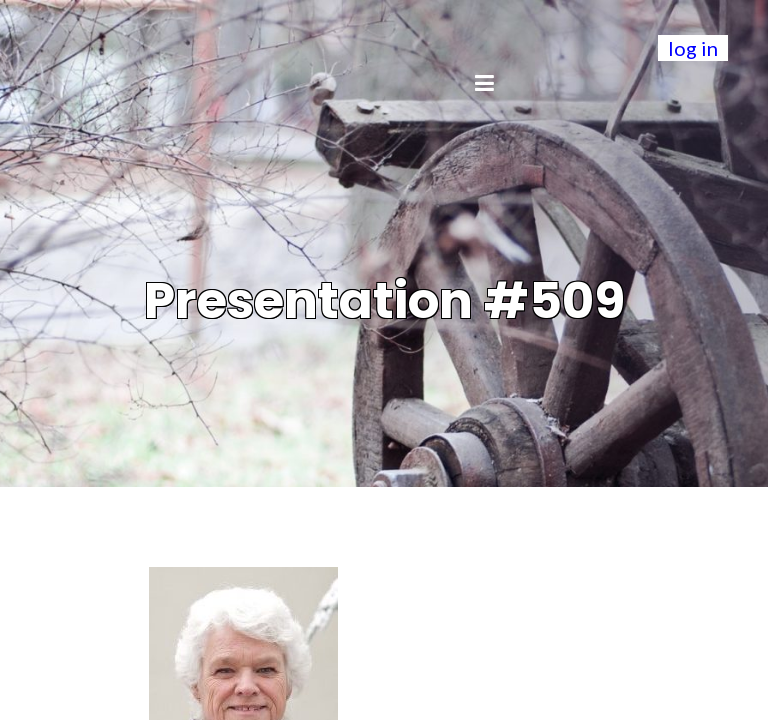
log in (693, 48)
